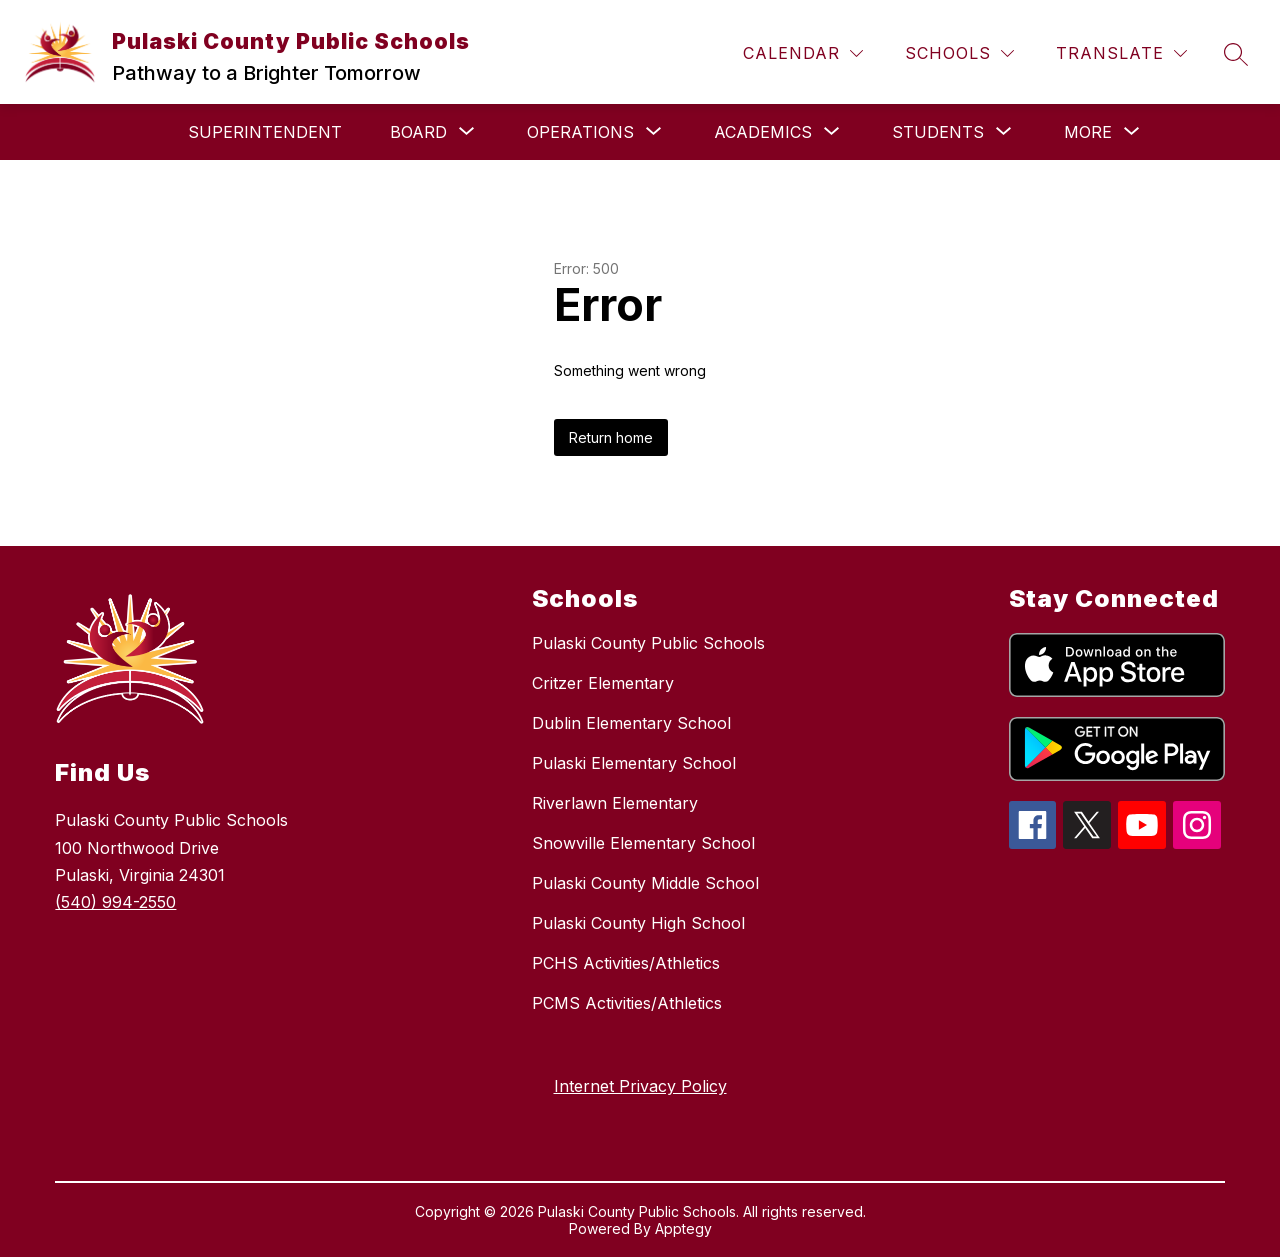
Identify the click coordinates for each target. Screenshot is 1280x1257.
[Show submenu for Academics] (763, 132)
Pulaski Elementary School (634, 763)
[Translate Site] (1121, 53)
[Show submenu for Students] (938, 132)
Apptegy (683, 1228)
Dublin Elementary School (631, 723)
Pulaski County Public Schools (648, 643)
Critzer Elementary (603, 683)
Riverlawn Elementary (615, 803)
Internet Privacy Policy (640, 1086)
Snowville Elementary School (643, 843)
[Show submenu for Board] (418, 132)
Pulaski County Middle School (645, 883)
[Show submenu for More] (1088, 132)
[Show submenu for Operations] (580, 132)
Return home (611, 437)
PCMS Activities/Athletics (627, 1003)
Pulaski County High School (638, 923)
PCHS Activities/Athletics (626, 963)
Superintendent (265, 132)
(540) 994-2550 (115, 902)
